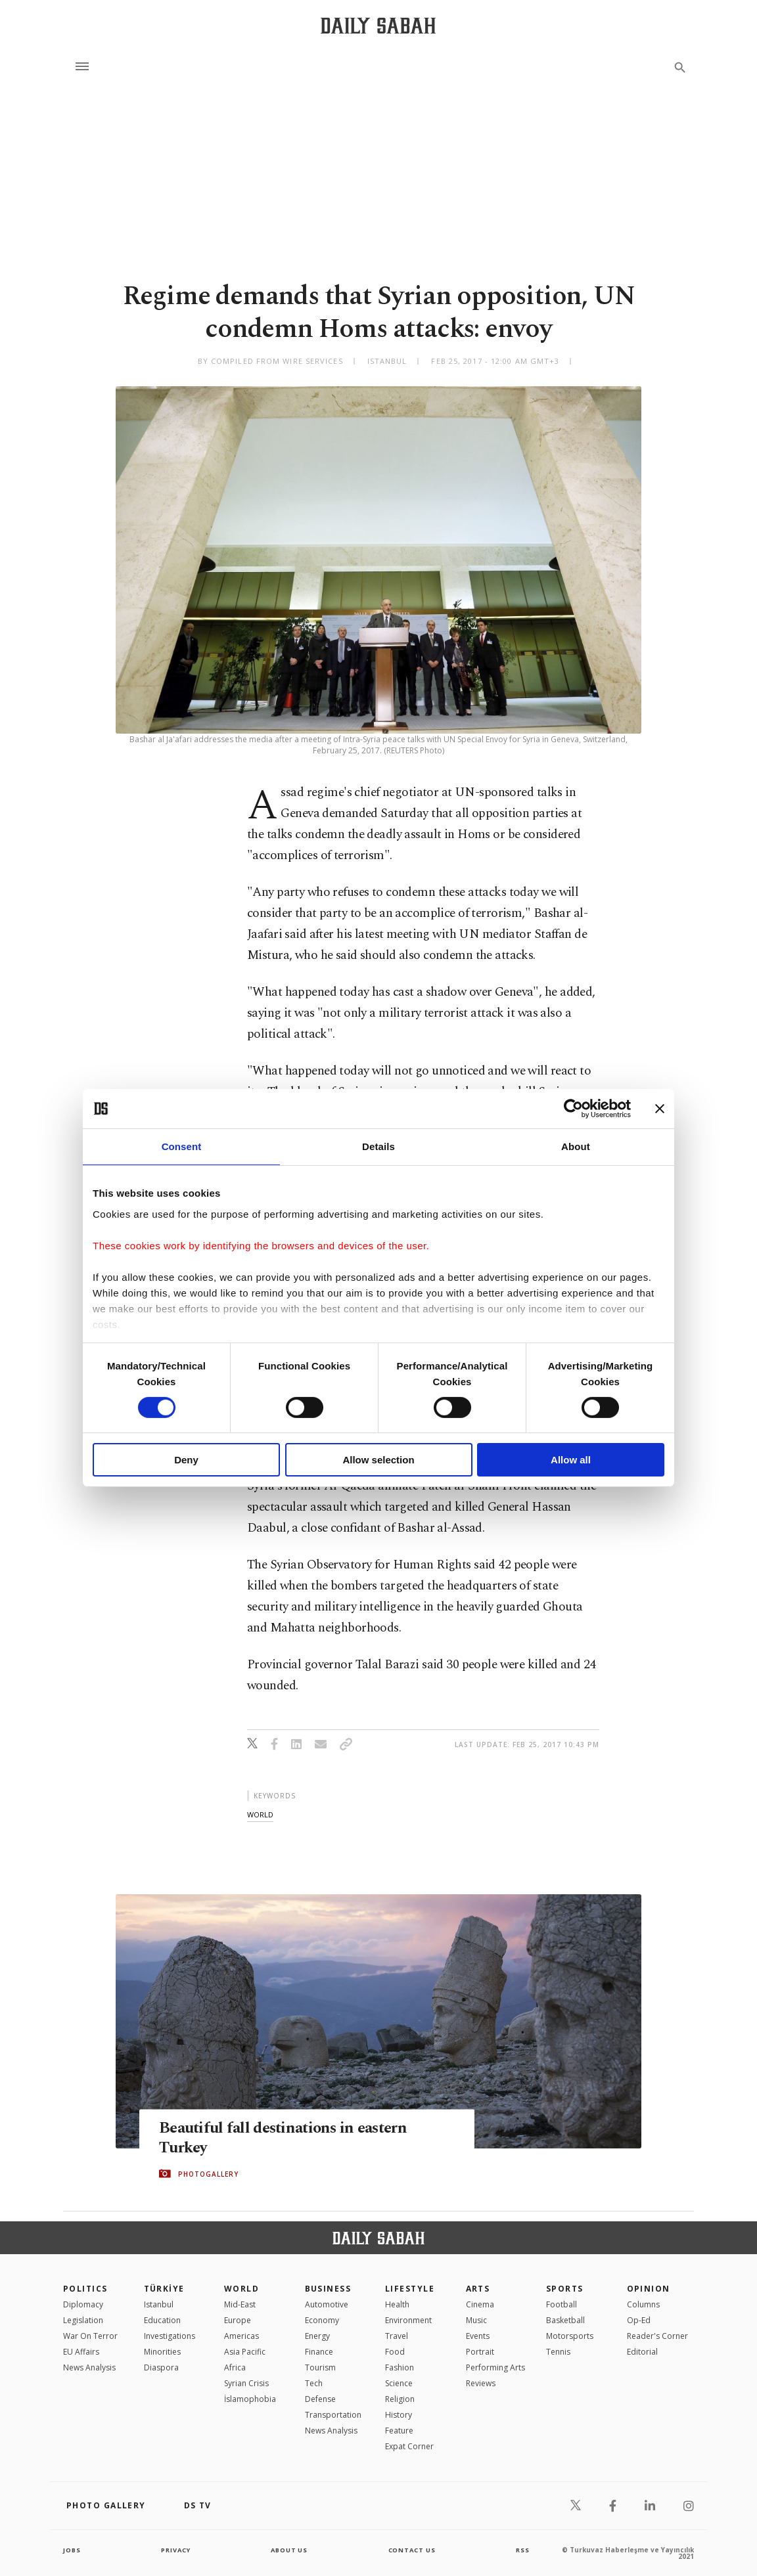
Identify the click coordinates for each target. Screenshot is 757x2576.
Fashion (399, 2367)
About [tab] (575, 1146)
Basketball (565, 2320)
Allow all (571, 1459)
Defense (320, 2399)
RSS (522, 2549)
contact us (413, 2549)
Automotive (326, 2304)
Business (328, 2288)
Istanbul (158, 2304)
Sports (565, 2288)
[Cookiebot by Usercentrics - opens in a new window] (573, 1109)
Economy (322, 2320)
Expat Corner (409, 2446)
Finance (319, 2351)
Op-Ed (639, 2320)
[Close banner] (659, 1108)
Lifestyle (409, 2288)
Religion (400, 2399)
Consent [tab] (182, 1146)
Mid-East (240, 2304)
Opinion (648, 2288)
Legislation (83, 2320)
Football (561, 2304)
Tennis (558, 2351)
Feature (399, 2430)
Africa (235, 2367)
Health (397, 2304)
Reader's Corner (657, 2336)
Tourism (320, 2367)
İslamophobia (250, 2399)
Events (478, 2336)
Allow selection (378, 1459)
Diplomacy (83, 2304)
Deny (186, 1459)
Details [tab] (378, 1146)
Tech (314, 2383)
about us (289, 2549)
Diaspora (161, 2367)
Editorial (642, 2351)
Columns (643, 2304)
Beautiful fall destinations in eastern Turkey (289, 2138)
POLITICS (85, 2288)
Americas (241, 2336)
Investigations (169, 2336)
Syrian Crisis (246, 2383)
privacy (176, 2549)
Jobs (72, 2549)
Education (162, 2320)
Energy (317, 2336)
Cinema (480, 2304)
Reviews (480, 2383)
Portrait (480, 2351)
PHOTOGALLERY (208, 2174)
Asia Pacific (244, 2351)
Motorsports (569, 2336)
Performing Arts (495, 2367)
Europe (237, 2320)
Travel (396, 2336)
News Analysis (89, 2367)
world (260, 1814)
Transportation (333, 2414)
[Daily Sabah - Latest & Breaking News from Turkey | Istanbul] (378, 25)
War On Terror (90, 2336)
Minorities (162, 2351)
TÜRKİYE (164, 2288)
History (398, 2414)
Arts (478, 2288)
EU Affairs (81, 2351)
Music (476, 2320)
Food (395, 2351)
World (241, 2288)
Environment (408, 2320)
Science (399, 2383)
